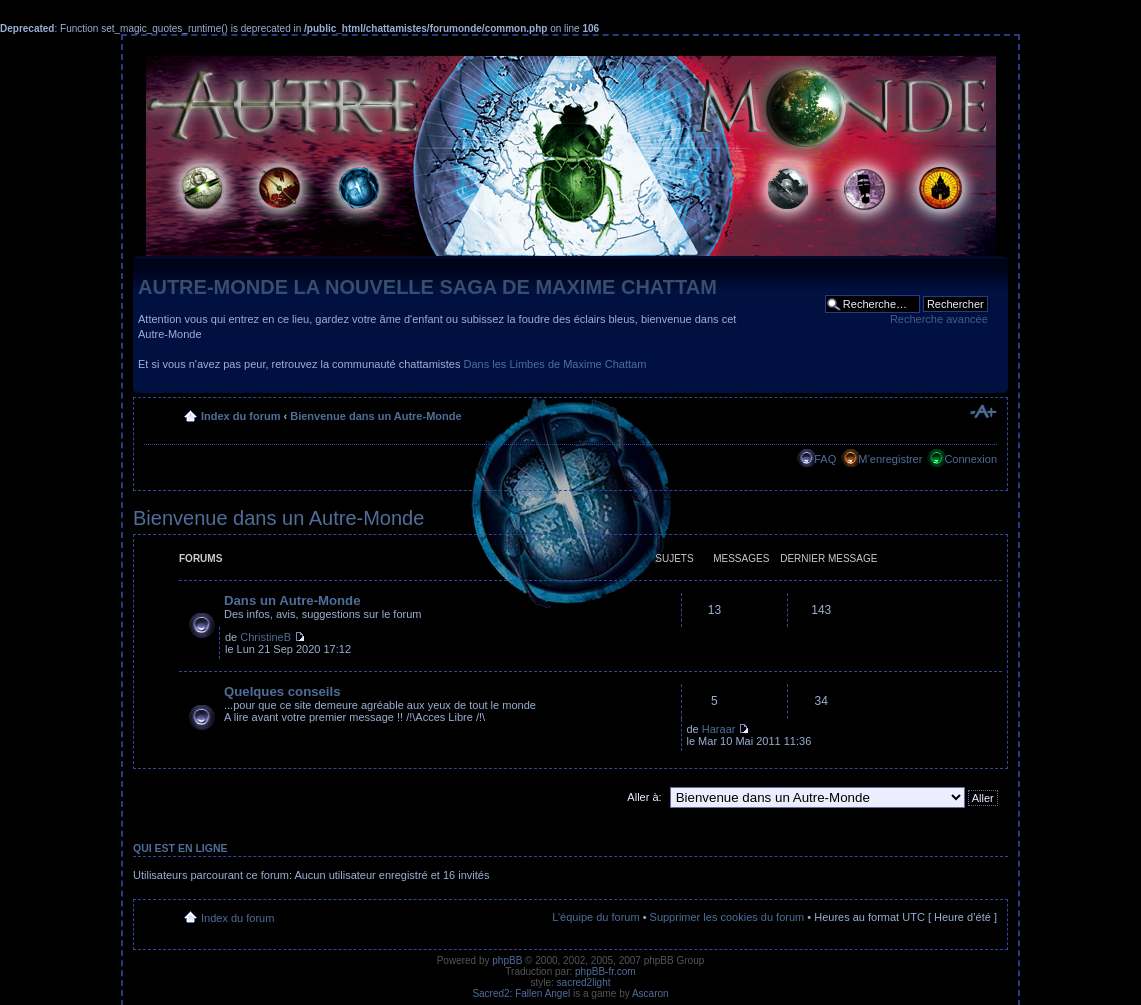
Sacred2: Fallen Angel (521, 993)
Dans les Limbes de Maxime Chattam (555, 364)
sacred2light (584, 982)
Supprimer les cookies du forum (727, 917)
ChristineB (265, 637)
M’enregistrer (890, 459)
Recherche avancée (939, 319)
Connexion (970, 459)
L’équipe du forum (595, 917)
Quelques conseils (282, 691)
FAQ (825, 459)
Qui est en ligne (180, 848)
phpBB (507, 960)
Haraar (719, 729)
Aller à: (644, 797)
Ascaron (650, 993)
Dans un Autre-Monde (292, 600)
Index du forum (240, 416)
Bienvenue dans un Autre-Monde (375, 416)
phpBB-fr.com (605, 971)
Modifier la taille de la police (982, 412)
